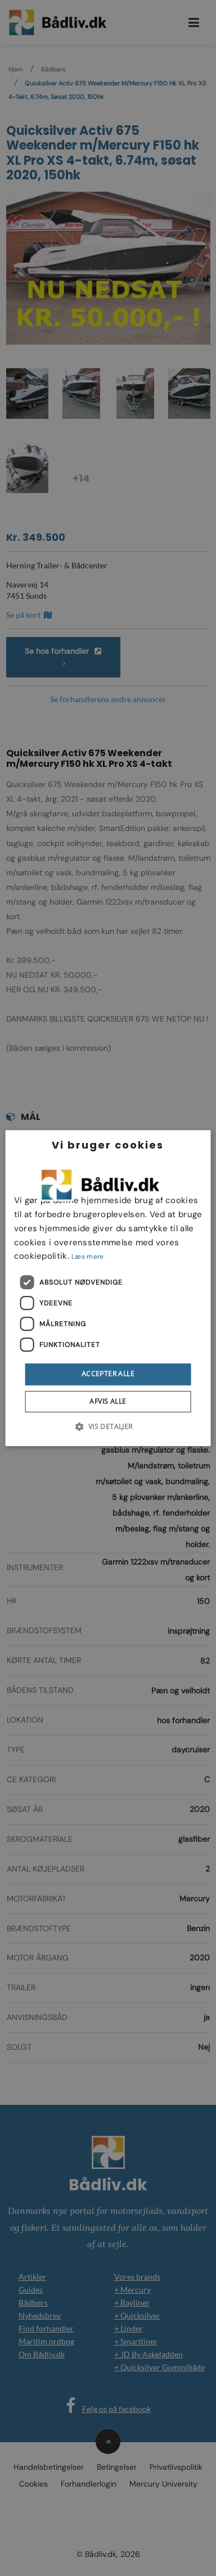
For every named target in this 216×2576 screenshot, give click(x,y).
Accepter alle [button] (108, 1374)
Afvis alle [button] (107, 1401)
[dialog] (108, 1288)
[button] (107, 1426)
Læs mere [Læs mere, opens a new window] (87, 1257)
